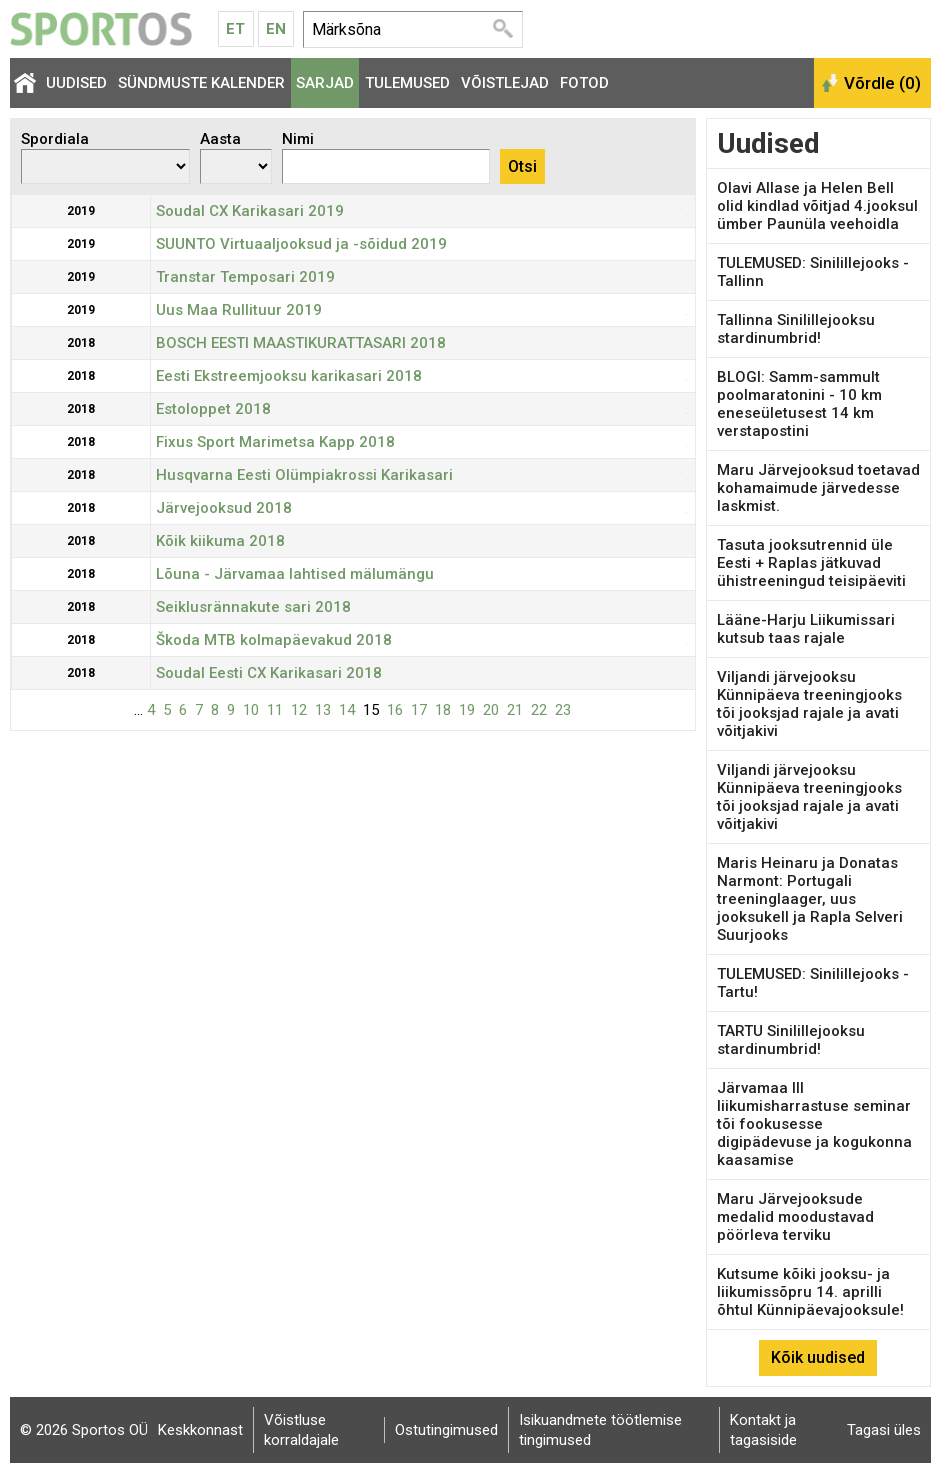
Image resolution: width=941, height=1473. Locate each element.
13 (323, 710)
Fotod (584, 83)
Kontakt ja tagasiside (763, 1430)
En (276, 29)
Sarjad (325, 83)
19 (467, 710)
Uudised (76, 83)
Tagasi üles (884, 1430)
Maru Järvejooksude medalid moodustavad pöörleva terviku (795, 1217)
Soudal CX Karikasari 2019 (250, 211)
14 (347, 710)
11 (275, 710)
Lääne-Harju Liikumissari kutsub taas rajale (806, 629)
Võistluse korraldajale (301, 1430)
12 (299, 710)
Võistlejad (505, 83)
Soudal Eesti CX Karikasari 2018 (269, 673)
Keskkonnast (200, 1430)
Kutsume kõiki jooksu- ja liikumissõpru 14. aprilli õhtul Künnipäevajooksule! (810, 1292)
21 (515, 710)
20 (491, 710)
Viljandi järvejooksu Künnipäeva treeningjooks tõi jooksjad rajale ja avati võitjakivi (809, 704)
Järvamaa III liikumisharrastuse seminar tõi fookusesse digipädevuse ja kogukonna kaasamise (814, 1124)
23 (563, 710)
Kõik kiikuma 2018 (220, 541)
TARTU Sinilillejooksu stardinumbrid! (791, 1040)
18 (443, 710)
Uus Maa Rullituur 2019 (239, 310)
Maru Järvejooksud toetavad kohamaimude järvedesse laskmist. (818, 488)
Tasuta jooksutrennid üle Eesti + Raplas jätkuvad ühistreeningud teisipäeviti (811, 563)
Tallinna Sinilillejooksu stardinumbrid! (796, 329)
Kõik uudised (818, 1357)
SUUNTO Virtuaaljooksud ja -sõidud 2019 (301, 244)
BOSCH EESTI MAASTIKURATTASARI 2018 (301, 343)
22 (539, 710)
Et (235, 29)
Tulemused (407, 83)
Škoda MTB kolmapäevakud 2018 (274, 640)
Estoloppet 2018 (213, 409)
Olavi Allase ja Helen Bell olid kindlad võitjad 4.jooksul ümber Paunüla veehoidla (817, 206)
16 (395, 710)
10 (251, 710)
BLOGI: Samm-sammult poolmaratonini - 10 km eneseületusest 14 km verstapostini (799, 404)
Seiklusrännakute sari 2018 (253, 607)
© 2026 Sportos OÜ (84, 1430)
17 (419, 710)
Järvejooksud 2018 (224, 508)
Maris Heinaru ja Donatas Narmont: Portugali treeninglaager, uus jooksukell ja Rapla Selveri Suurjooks (810, 899)
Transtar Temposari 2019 (245, 277)
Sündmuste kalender (201, 83)
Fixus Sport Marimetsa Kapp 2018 (275, 442)
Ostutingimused (446, 1430)
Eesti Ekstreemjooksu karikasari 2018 (289, 376)
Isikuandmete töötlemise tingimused (600, 1430)
